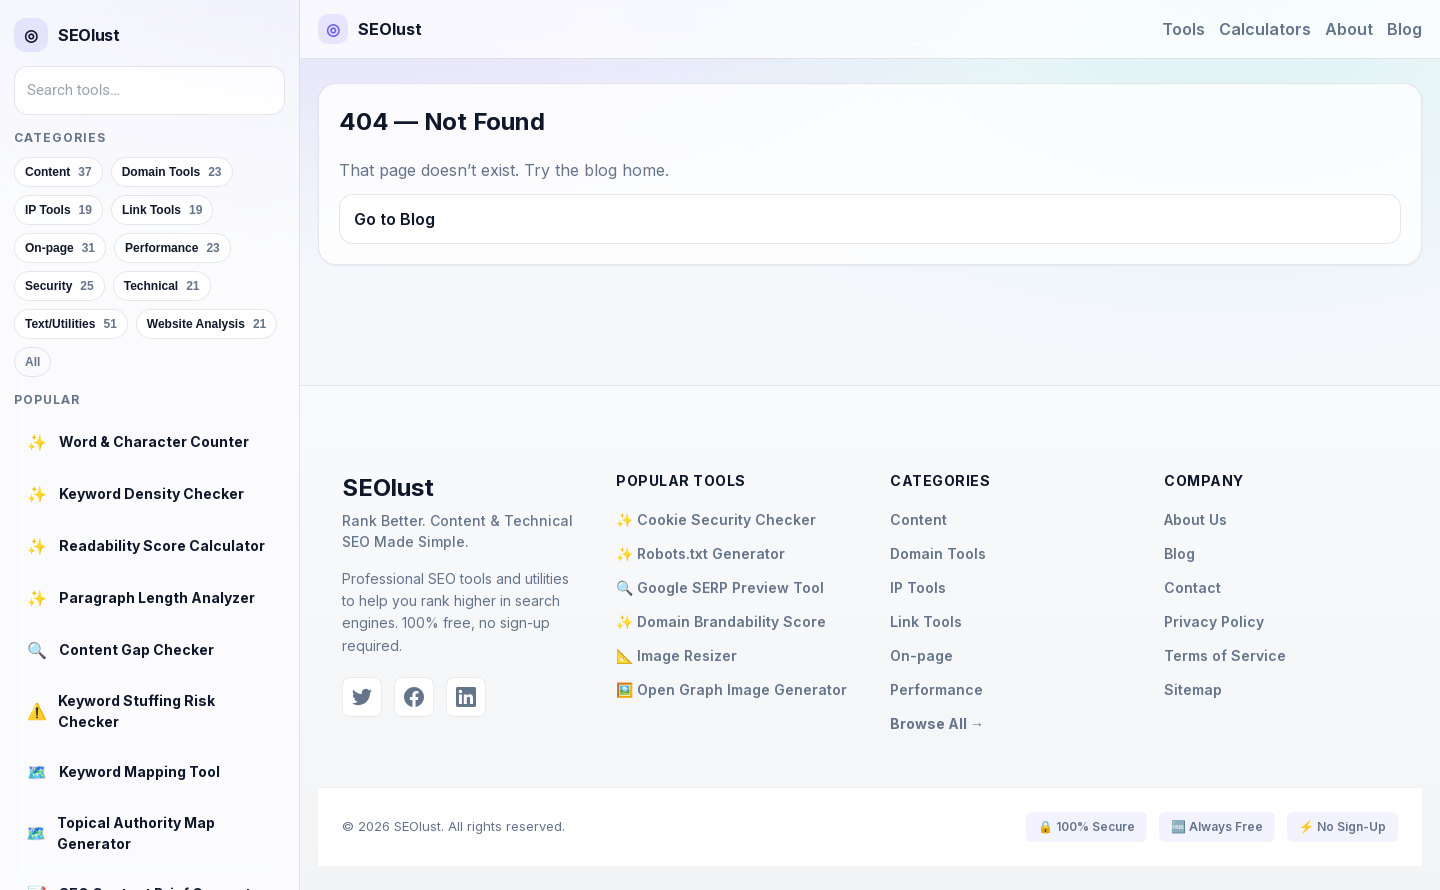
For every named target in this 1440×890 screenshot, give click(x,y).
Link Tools (926, 621)
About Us (1195, 519)
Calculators (1265, 29)
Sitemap (1193, 689)
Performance (936, 689)
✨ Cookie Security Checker (716, 519)
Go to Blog (394, 219)
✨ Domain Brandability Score (721, 621)
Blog (1404, 29)
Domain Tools (938, 553)
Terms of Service (1225, 655)
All (32, 362)
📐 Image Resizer (676, 655)
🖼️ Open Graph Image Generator (731, 689)
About (1349, 29)
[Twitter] (362, 697)
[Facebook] (414, 697)
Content (918, 519)
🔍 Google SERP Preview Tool (720, 587)
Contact (1192, 587)
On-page (921, 655)
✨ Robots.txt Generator (700, 553)
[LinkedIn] (466, 697)
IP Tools (918, 587)
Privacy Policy (1214, 621)
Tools (1183, 29)
